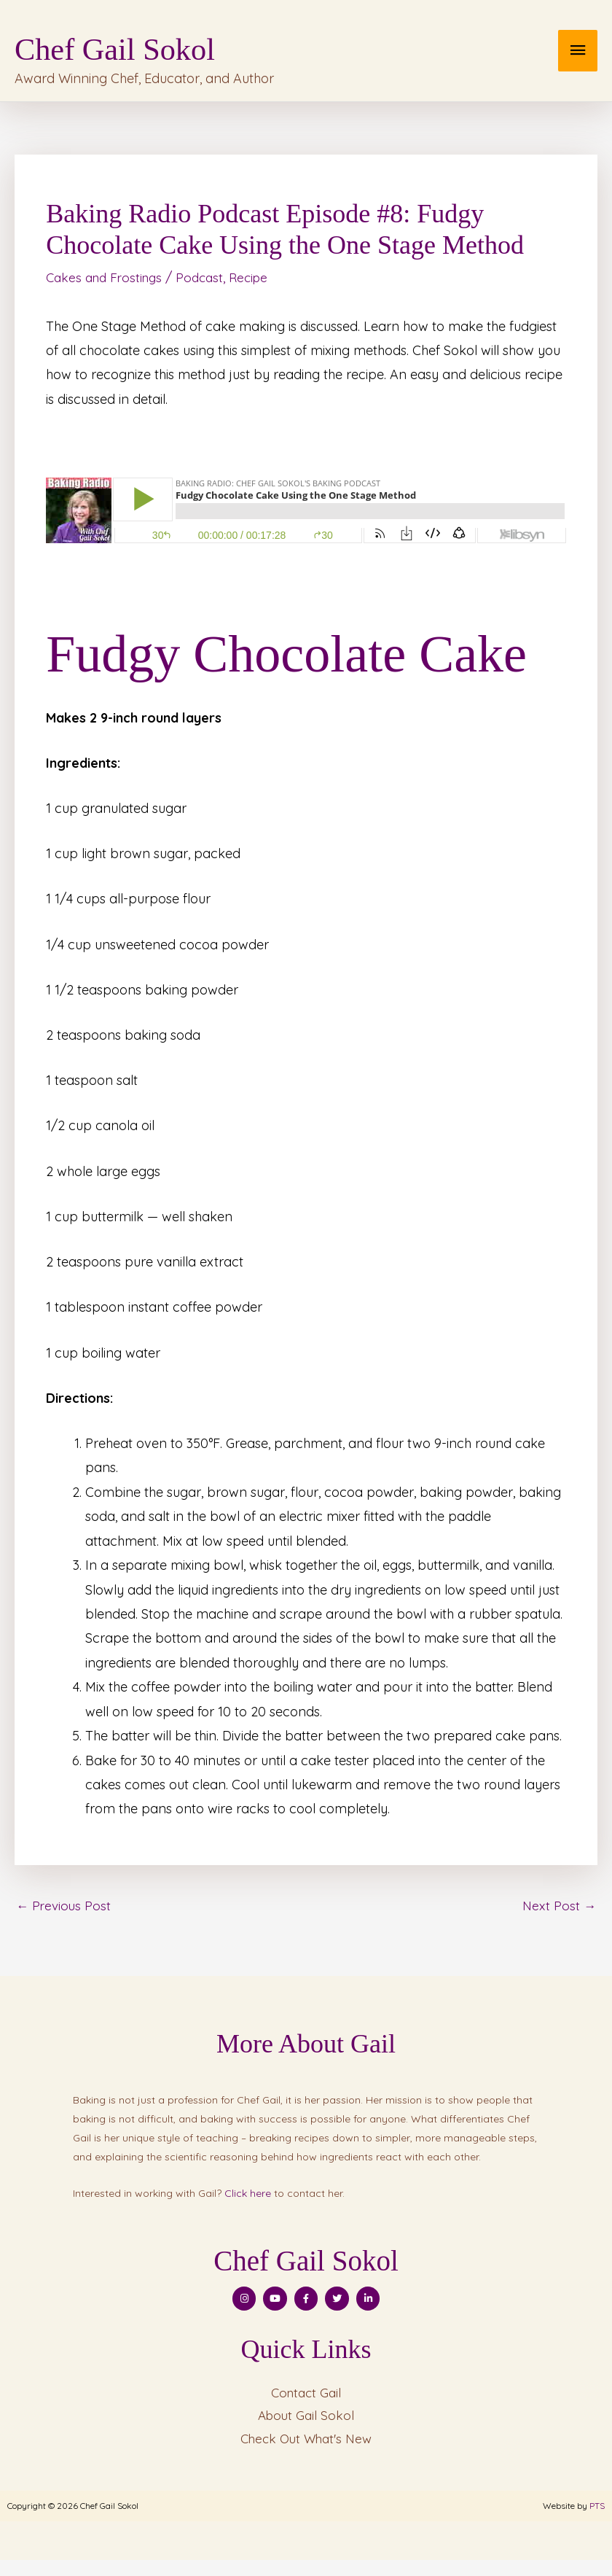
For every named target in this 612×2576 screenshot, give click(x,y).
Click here (247, 2205)
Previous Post (65, 1917)
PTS (597, 2521)
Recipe (259, 289)
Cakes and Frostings (107, 289)
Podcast (207, 289)
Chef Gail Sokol (194, 46)
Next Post (558, 1917)
